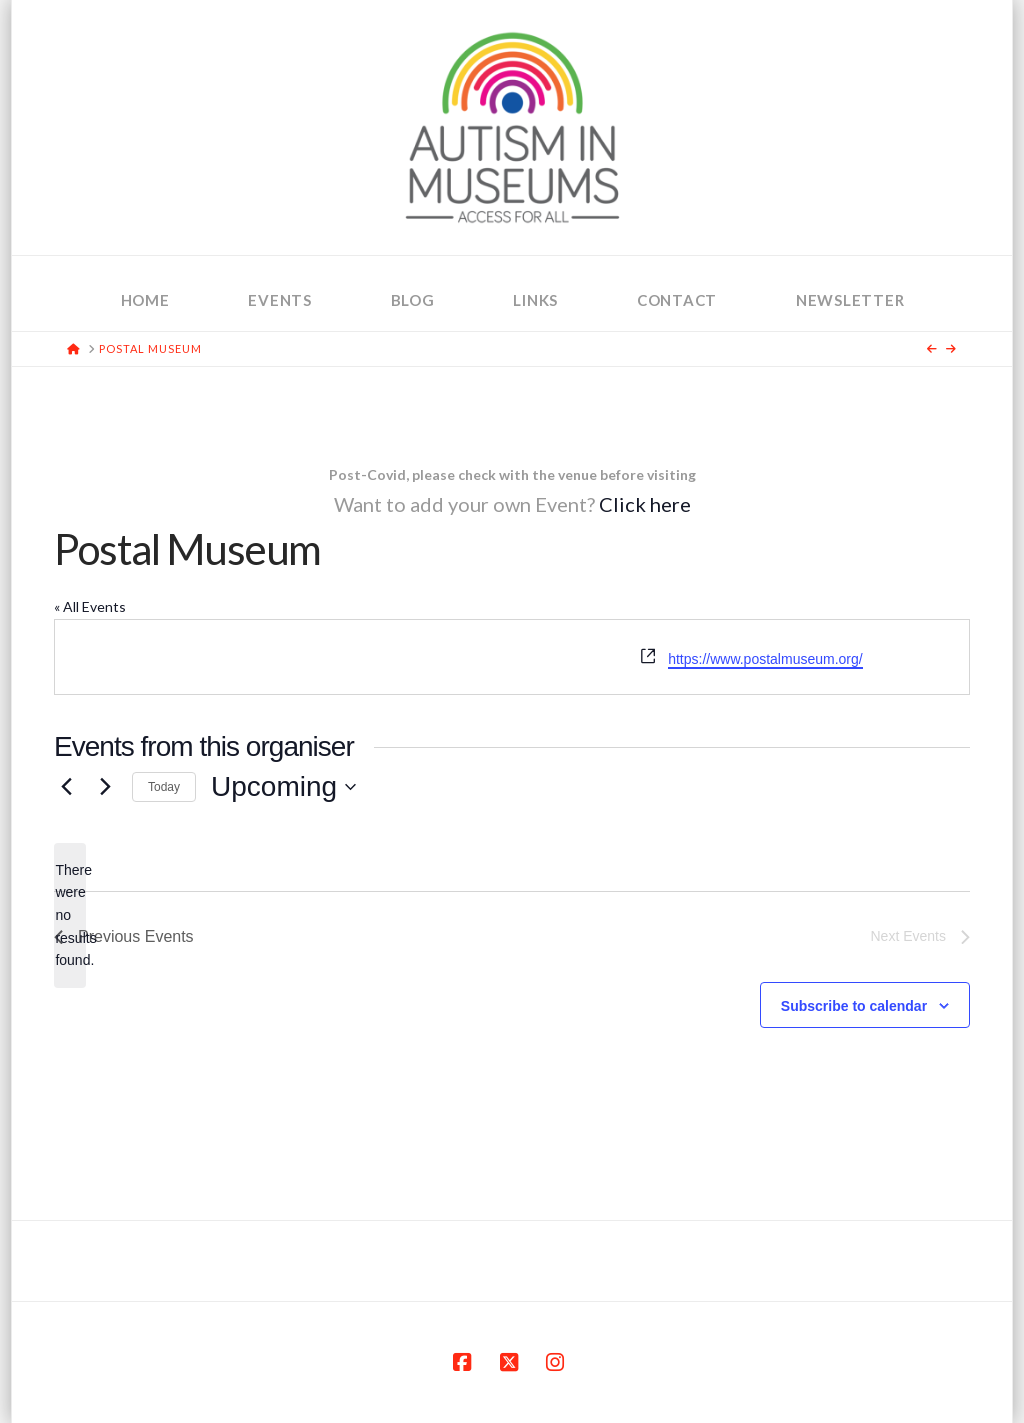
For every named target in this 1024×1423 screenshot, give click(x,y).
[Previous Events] (66, 787)
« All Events (90, 606)
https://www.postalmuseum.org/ (765, 659)
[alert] (70, 915)
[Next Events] (105, 787)
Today (164, 787)
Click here (645, 504)
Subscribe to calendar (854, 1006)
